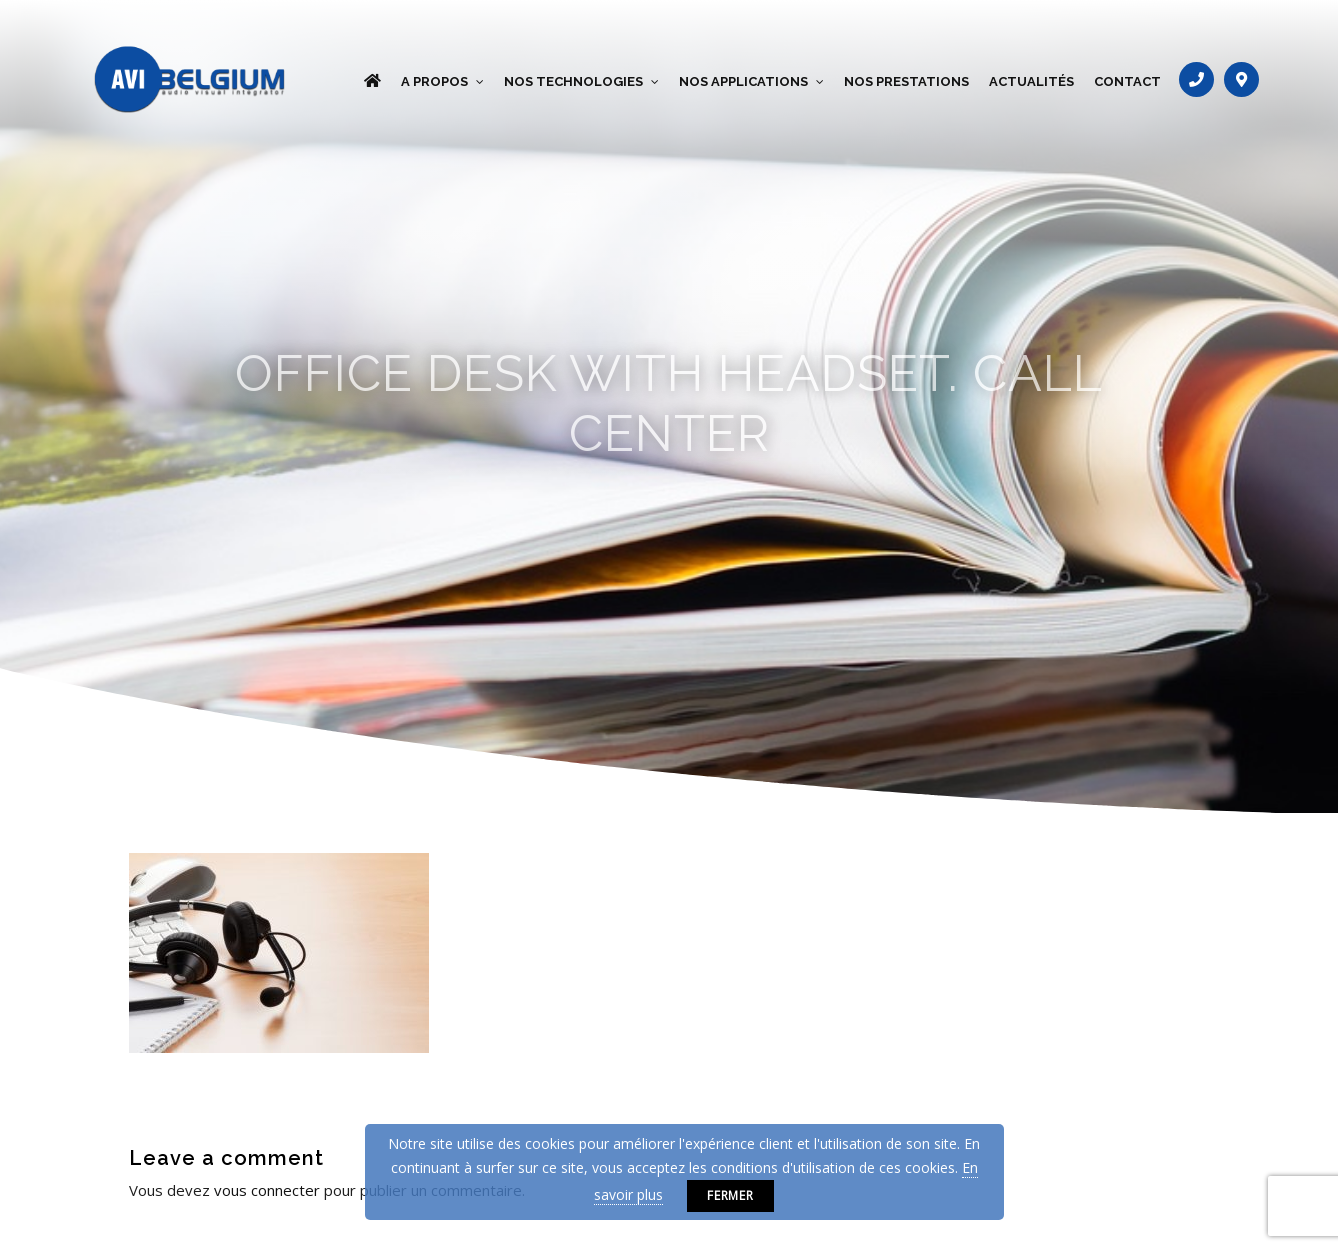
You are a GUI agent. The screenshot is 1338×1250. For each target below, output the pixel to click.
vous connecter (267, 1190)
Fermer (731, 1195)
